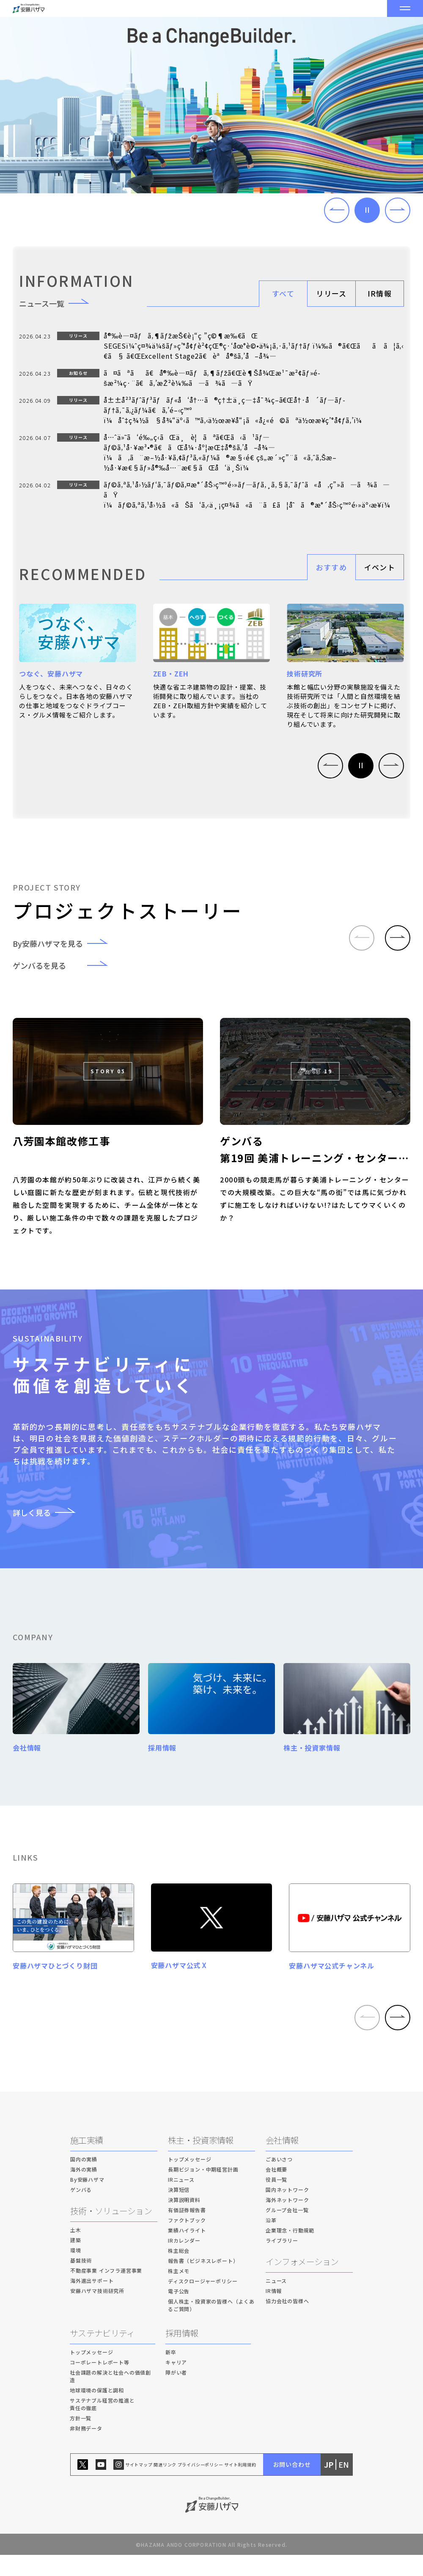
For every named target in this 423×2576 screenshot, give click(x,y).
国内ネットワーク (287, 2211)
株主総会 (179, 2272)
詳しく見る (49, 1512)
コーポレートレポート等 (99, 2383)
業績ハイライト (187, 2251)
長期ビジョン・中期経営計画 (203, 2190)
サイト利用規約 (240, 2486)
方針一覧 (80, 2439)
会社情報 (282, 2161)
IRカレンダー (184, 2261)
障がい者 (176, 2393)
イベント (379, 567)
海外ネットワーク (287, 2221)
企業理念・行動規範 (290, 2251)
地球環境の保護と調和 (97, 2411)
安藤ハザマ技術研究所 (97, 2312)
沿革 (271, 2241)
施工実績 (86, 2161)
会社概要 (276, 2190)
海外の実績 (83, 2190)
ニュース (276, 2302)
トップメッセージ (189, 2180)
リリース (331, 293)
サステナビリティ (102, 2354)
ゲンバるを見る (65, 965)
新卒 (170, 2373)
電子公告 (179, 2312)
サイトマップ (139, 2486)
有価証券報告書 (187, 2231)
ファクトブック (187, 2241)
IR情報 (380, 293)
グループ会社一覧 (287, 2231)
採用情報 (181, 2354)
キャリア (176, 2383)
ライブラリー (282, 2261)
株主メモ (179, 2292)
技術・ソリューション (111, 2232)
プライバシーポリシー (200, 2486)
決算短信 (179, 2211)
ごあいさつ (279, 2180)
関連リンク (165, 2486)
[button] (336, 210)
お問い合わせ (292, 2486)
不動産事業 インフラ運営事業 (106, 2292)
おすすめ (331, 567)
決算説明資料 (184, 2221)
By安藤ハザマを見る (65, 943)
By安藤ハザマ (87, 2201)
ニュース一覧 (59, 303)
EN (343, 2485)
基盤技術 (81, 2281)
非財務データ (86, 2449)
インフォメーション (302, 2283)
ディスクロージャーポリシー (202, 2302)
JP (328, 2485)
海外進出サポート (91, 2302)
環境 (75, 2271)
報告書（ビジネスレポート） (203, 2282)
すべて (283, 293)
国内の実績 (83, 2180)
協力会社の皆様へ (287, 2322)
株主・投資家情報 (200, 2161)
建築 (75, 2261)
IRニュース (181, 2201)
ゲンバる (81, 2211)
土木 (75, 2251)
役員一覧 (276, 2201)
